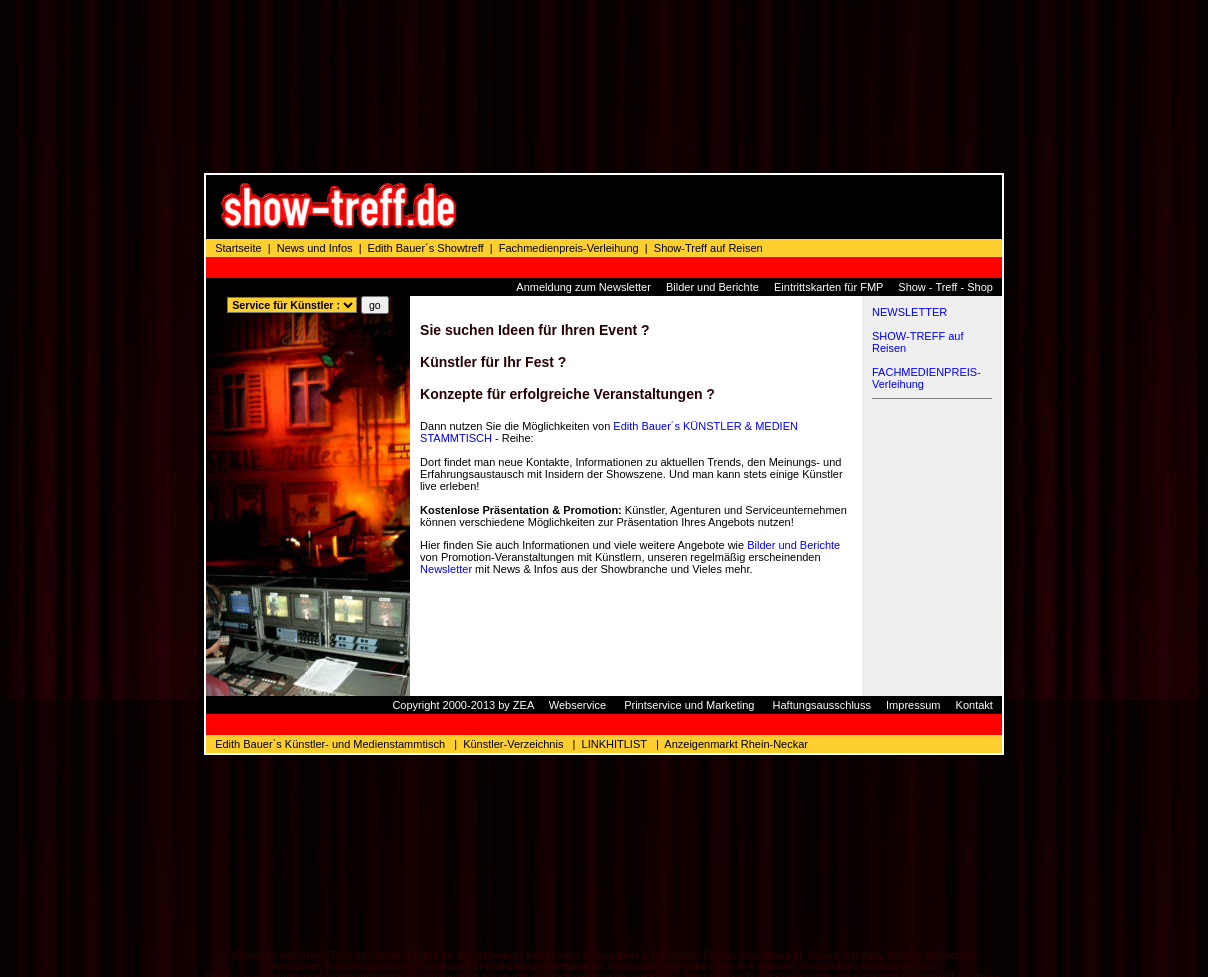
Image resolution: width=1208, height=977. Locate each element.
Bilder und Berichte (712, 165)
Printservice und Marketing (689, 583)
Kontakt (974, 583)
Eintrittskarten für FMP (828, 165)
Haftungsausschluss (822, 583)
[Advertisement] (736, 85)
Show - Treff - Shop (945, 165)
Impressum (913, 583)
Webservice (577, 583)
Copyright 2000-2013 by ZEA (462, 583)
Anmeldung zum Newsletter (583, 165)
